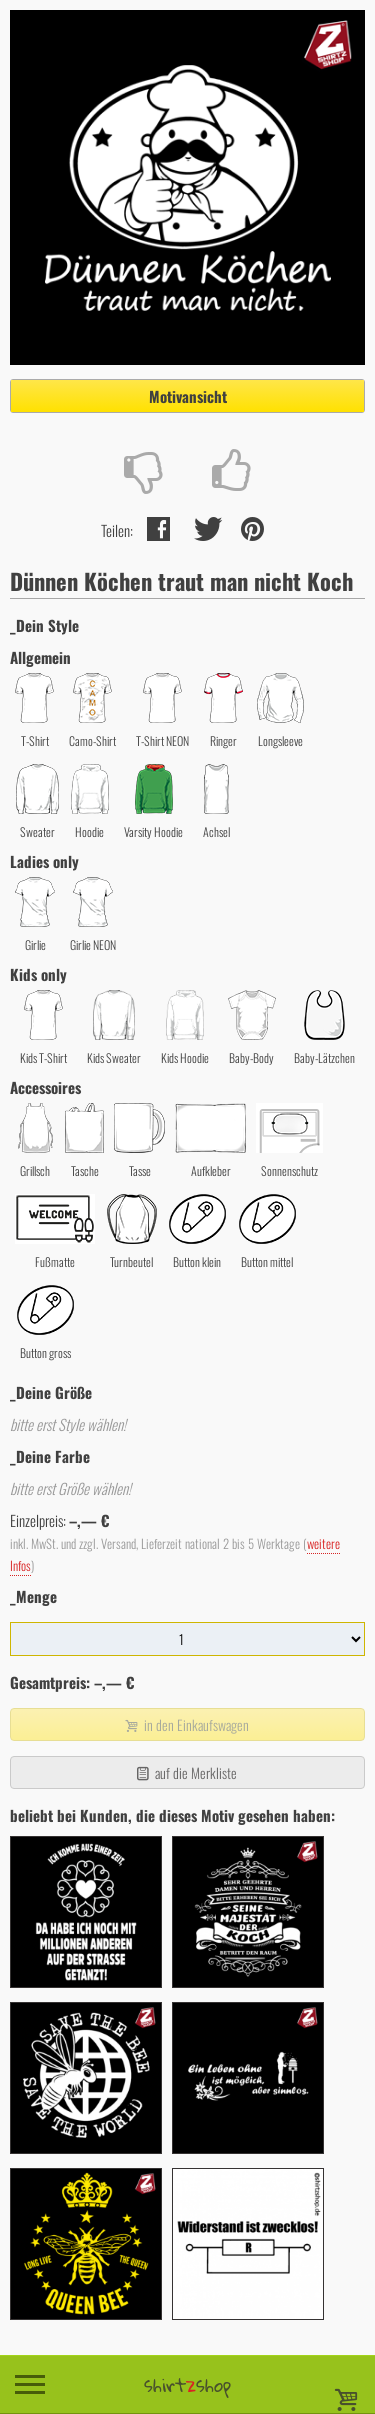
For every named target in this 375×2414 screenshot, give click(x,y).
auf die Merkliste (185, 1772)
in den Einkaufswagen (185, 1724)
